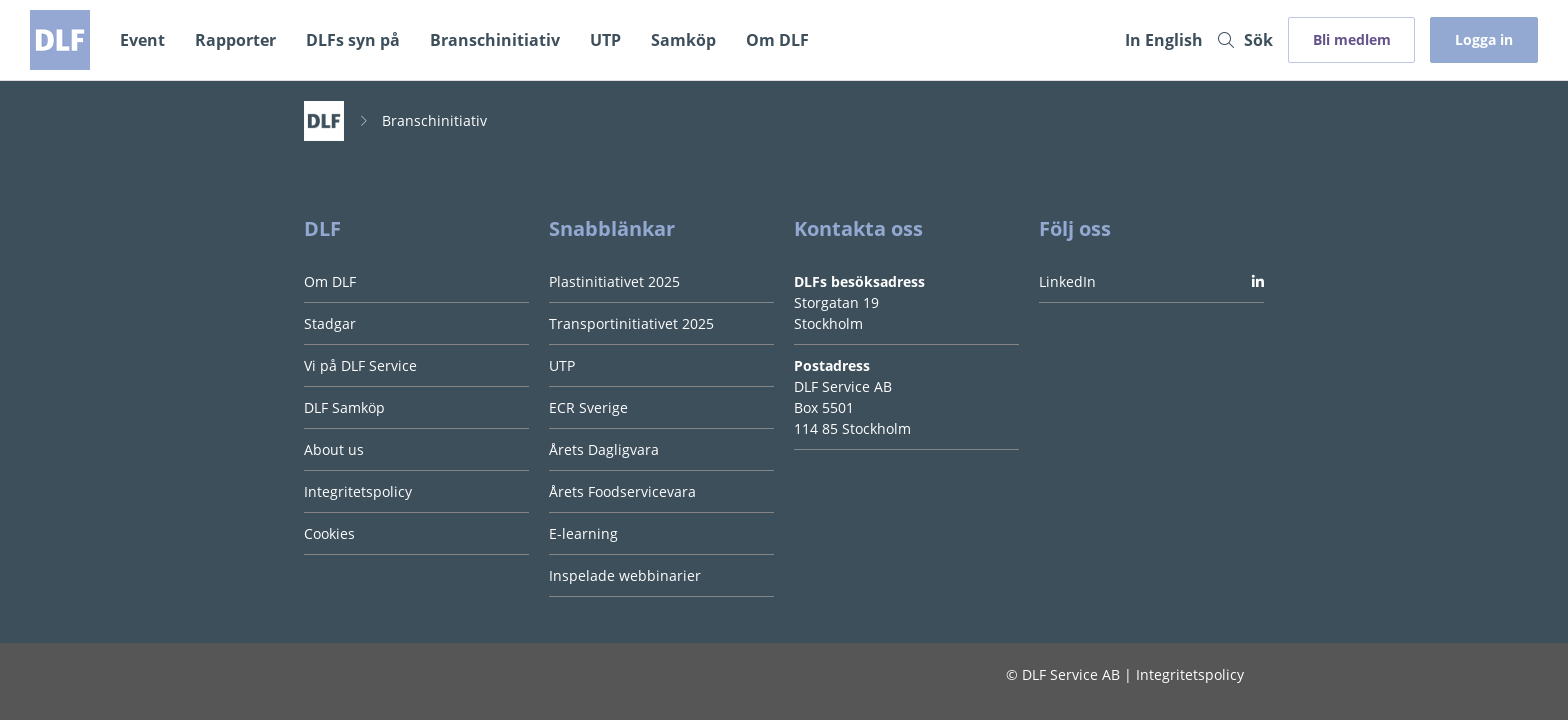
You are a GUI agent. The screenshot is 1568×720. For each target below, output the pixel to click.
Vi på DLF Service (360, 365)
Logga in (1484, 39)
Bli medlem (1352, 39)
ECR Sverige (588, 407)
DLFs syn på (353, 40)
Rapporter (235, 40)
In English (1164, 40)
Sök (1245, 40)
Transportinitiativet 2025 (631, 323)
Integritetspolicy (358, 491)
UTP (605, 40)
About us (334, 449)
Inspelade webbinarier (625, 575)
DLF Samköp (344, 407)
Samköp (683, 40)
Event (142, 40)
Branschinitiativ (495, 40)
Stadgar (330, 323)
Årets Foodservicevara (622, 491)
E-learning (583, 533)
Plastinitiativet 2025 (614, 281)
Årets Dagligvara (604, 449)
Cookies (329, 533)
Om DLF (777, 40)
